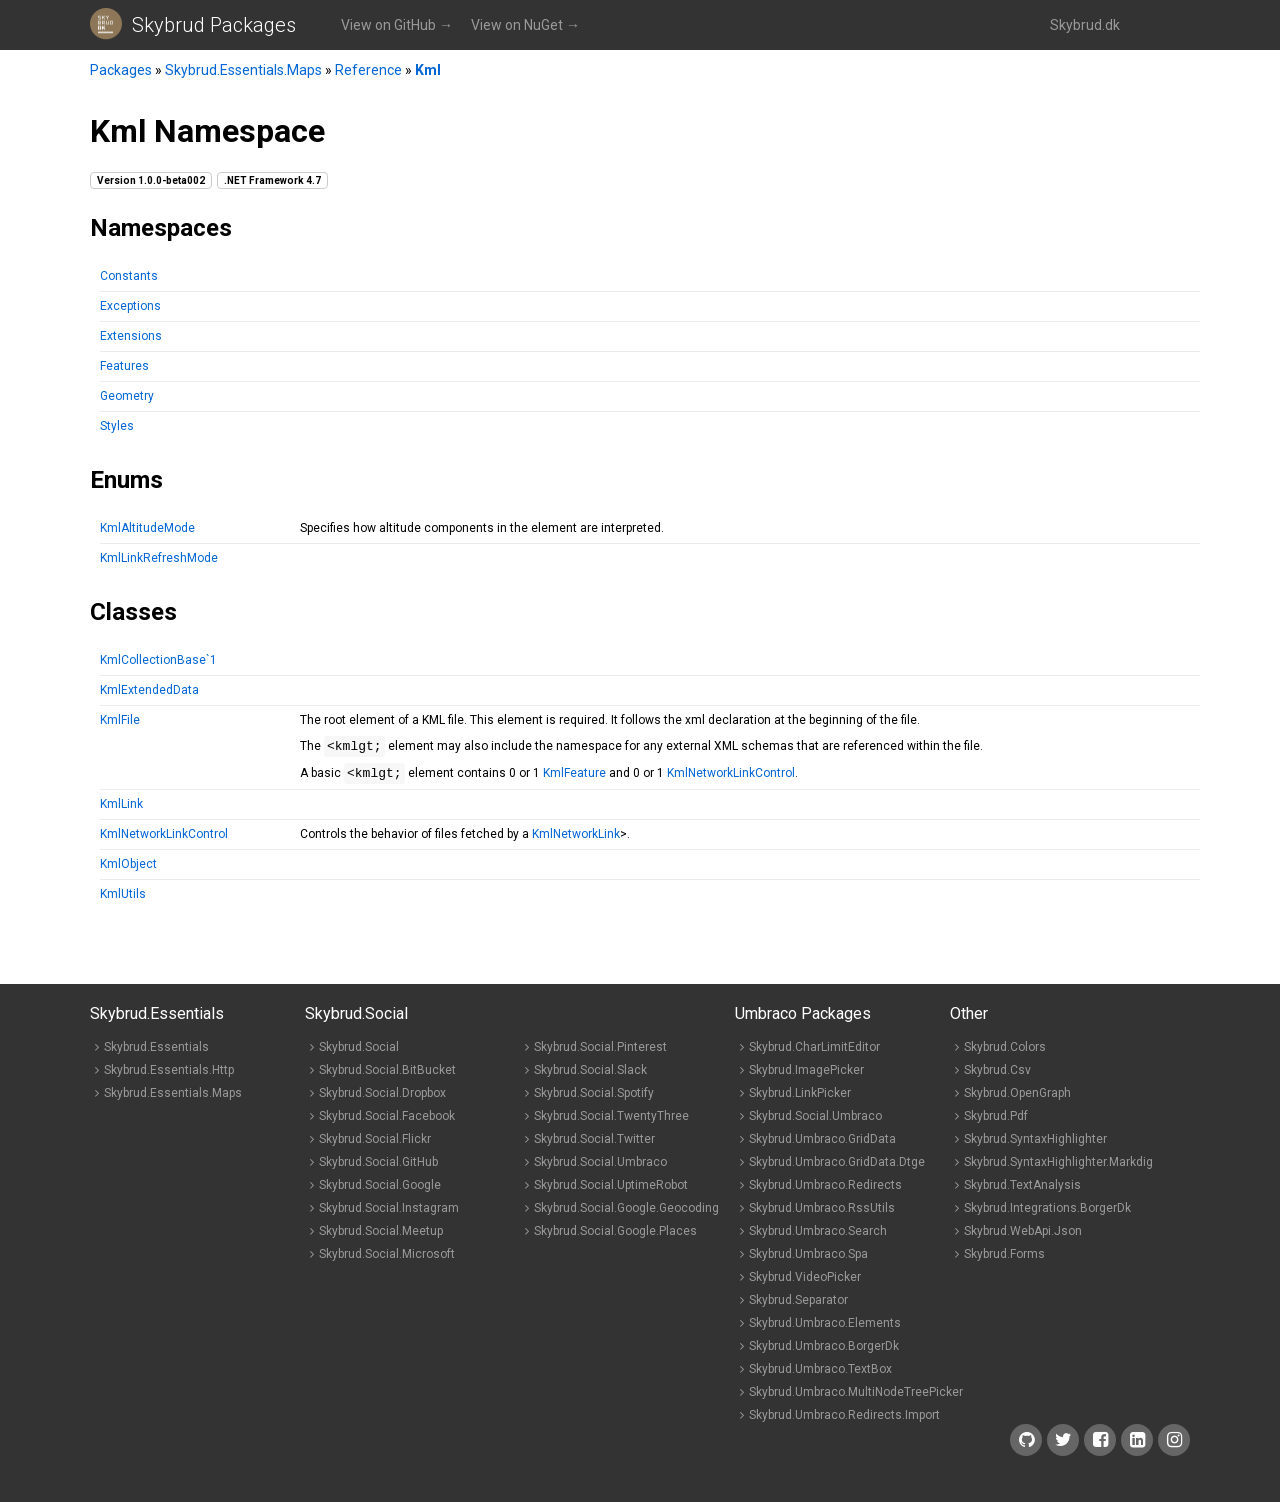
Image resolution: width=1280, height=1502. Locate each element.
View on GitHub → (397, 25)
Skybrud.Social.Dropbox (382, 1099)
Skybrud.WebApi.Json (1023, 1237)
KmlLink (121, 810)
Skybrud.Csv (997, 1076)
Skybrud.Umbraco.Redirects (825, 1191)
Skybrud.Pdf (996, 1122)
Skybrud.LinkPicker (800, 1099)
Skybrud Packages (214, 25)
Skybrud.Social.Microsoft (387, 1260)
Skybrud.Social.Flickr (375, 1145)
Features (124, 366)
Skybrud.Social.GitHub (378, 1168)
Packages (121, 70)
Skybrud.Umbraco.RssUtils (822, 1214)
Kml (428, 70)
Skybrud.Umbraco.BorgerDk (824, 1352)
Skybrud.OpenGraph (1017, 1099)
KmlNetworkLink (576, 840)
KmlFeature (574, 779)
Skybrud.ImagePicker (806, 1076)
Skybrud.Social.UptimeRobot (611, 1191)
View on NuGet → (525, 25)
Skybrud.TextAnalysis (1022, 1191)
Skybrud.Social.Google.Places (615, 1237)
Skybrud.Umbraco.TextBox (820, 1375)
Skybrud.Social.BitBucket (387, 1076)
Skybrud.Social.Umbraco (600, 1168)
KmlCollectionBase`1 (158, 660)
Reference (368, 70)
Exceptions (130, 306)
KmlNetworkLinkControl (731, 779)
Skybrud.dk (1085, 25)
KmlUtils (123, 900)
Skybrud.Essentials (156, 1053)
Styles (117, 426)
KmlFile (120, 720)
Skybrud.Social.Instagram (389, 1214)
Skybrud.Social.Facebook (387, 1122)
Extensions (131, 336)
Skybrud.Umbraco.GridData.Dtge (837, 1168)
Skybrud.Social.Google (380, 1191)
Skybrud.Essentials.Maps (243, 70)
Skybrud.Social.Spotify (594, 1099)
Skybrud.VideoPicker (805, 1283)
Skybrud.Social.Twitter (594, 1145)
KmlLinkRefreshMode (159, 558)
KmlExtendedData (149, 690)
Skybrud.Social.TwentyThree (611, 1122)
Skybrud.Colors (1005, 1053)
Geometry (127, 396)
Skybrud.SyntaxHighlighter (1035, 1145)
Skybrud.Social (359, 1053)
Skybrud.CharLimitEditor (814, 1053)
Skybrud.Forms (1004, 1260)
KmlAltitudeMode (147, 528)
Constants (129, 276)
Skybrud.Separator (798, 1306)
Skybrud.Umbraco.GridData (822, 1145)
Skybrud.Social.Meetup (381, 1237)
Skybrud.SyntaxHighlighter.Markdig (1058, 1168)
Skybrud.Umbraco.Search (818, 1237)
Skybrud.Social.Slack (590, 1076)
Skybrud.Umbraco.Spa (808, 1260)
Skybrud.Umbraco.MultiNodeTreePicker (856, 1398)
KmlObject (128, 870)
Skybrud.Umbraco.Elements (825, 1329)
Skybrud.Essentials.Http (169, 1076)
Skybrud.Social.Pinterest (600, 1053)
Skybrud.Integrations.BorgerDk (1047, 1214)
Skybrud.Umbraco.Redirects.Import (844, 1421)
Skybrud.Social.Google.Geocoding (626, 1214)
